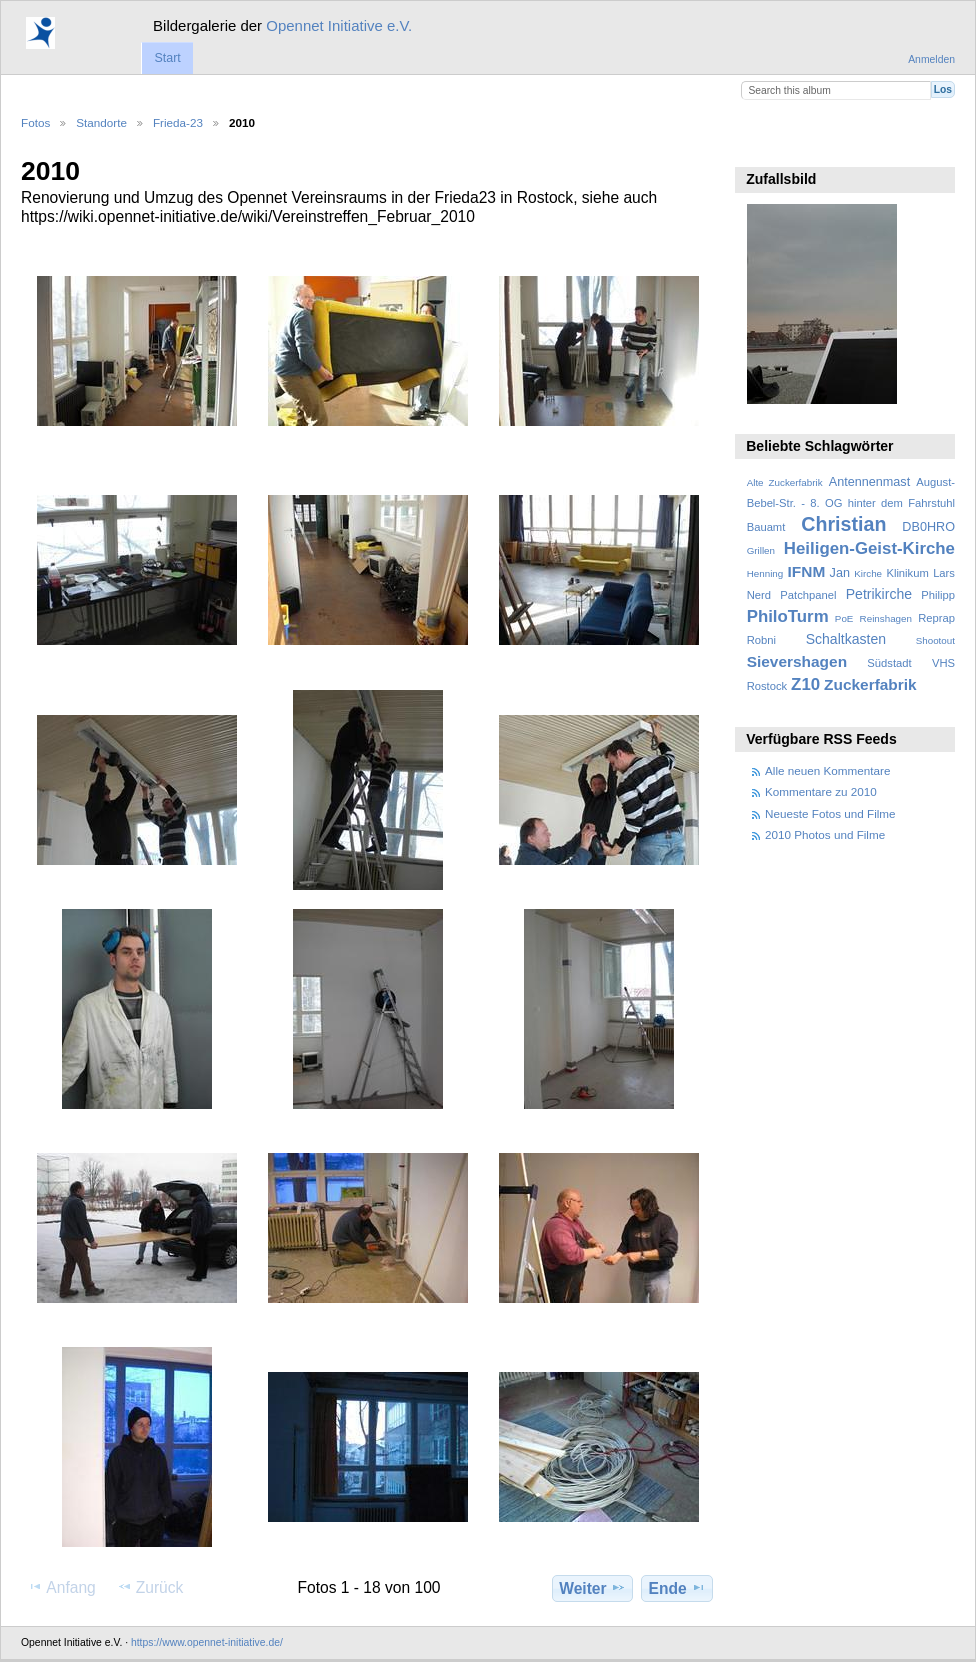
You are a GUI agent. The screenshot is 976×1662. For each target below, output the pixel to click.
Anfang (61, 1587)
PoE (844, 618)
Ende (677, 1588)
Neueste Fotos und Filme (830, 813)
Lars (944, 573)
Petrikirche (879, 594)
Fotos (35, 122)
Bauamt (766, 527)
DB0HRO (928, 527)
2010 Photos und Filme (825, 834)
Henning (765, 573)
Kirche (868, 573)
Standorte (101, 122)
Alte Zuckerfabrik (785, 482)
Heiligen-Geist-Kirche (869, 548)
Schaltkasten (846, 639)
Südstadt (889, 663)
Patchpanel (808, 595)
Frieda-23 (178, 122)
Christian (843, 524)
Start (167, 58)
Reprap (936, 618)
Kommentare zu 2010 (821, 791)
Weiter (592, 1588)
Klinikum (907, 573)
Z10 (805, 684)
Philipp (938, 595)
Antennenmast (869, 482)
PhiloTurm (788, 616)
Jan (840, 573)
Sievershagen (797, 661)
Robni (761, 640)
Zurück (150, 1587)
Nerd (759, 595)
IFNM (807, 571)
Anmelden (931, 59)
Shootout (935, 640)
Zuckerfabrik (870, 684)
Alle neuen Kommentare (827, 770)
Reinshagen (886, 618)
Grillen (761, 550)
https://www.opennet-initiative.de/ (207, 1642)
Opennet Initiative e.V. (339, 25)
